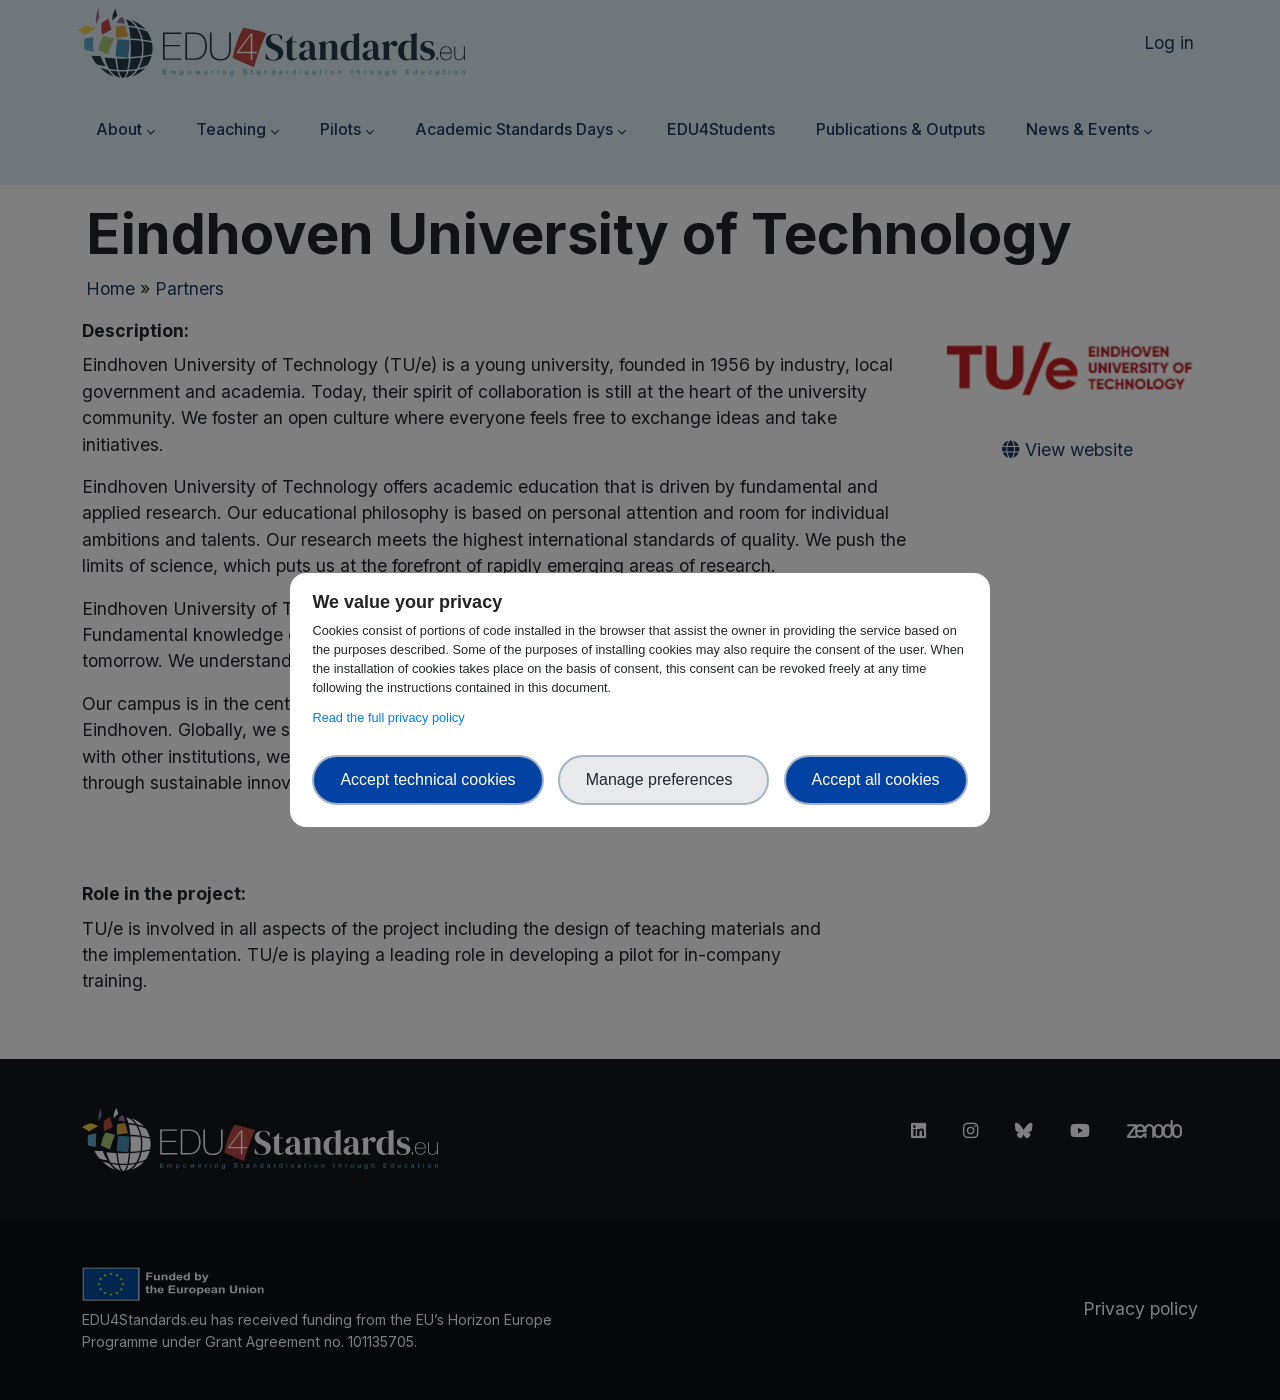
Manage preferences (664, 779)
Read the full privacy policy (391, 717)
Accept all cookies (876, 779)
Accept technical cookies (427, 779)
